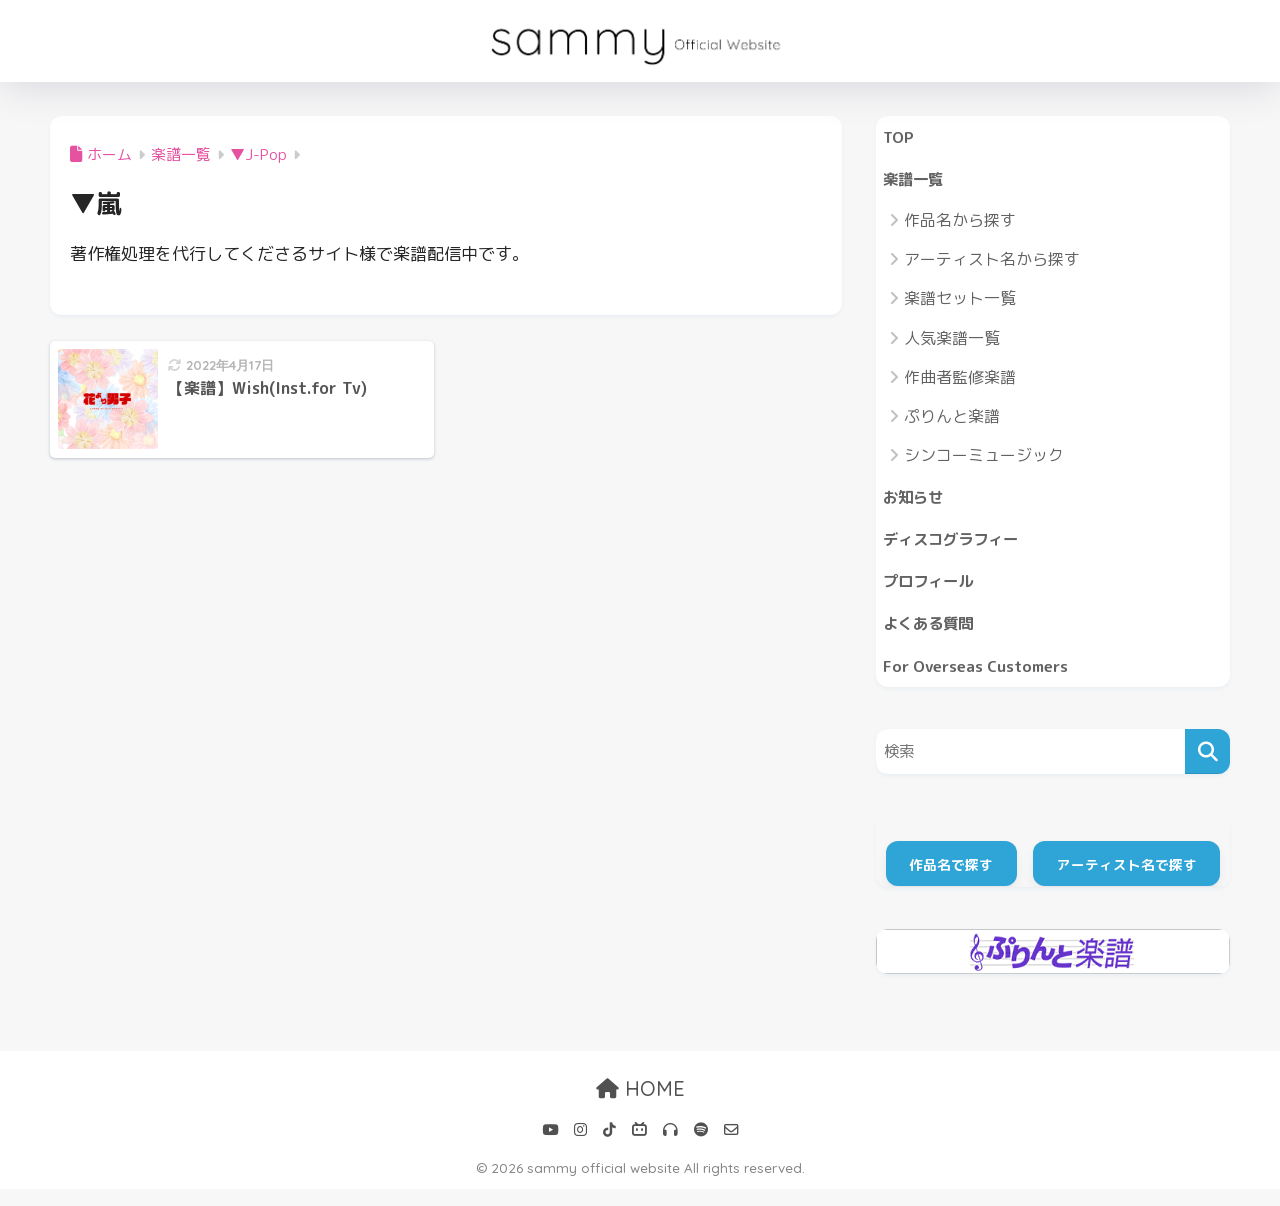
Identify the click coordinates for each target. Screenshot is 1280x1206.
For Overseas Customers (985, 680)
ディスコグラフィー (959, 546)
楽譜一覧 (917, 182)
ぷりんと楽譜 (952, 421)
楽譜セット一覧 (960, 303)
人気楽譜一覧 (952, 342)
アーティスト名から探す (992, 264)
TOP (900, 137)
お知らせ (917, 502)
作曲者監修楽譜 (960, 382)
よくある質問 (934, 636)
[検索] (1207, 768)
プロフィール (934, 591)
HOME (640, 1105)
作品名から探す (960, 225)
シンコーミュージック (984, 460)
